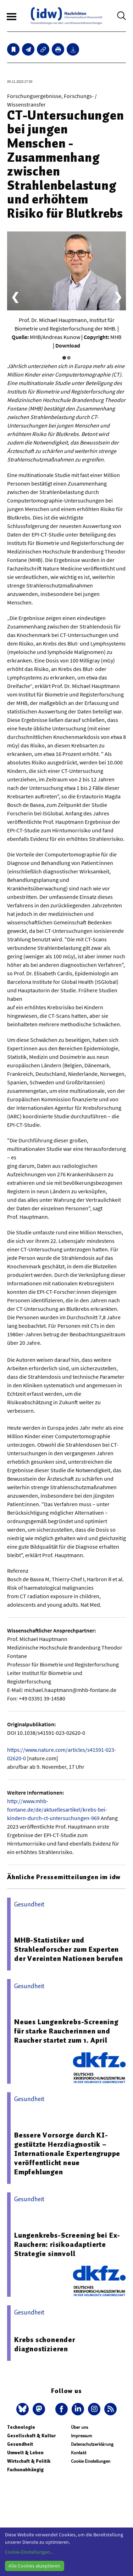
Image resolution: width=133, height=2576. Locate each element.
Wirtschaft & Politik (28, 2461)
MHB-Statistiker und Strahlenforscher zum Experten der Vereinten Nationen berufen (68, 1949)
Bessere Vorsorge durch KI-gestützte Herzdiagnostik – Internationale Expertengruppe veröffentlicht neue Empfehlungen (67, 2153)
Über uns (79, 2427)
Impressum (81, 2436)
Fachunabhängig (25, 2469)
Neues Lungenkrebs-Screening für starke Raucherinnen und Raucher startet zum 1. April (66, 2031)
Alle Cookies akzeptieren (34, 2566)
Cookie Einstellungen (90, 2461)
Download (67, 345)
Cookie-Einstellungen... (29, 2552)
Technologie (21, 2427)
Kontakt (78, 2453)
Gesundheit (20, 2444)
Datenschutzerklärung (92, 2444)
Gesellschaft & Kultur (31, 2435)
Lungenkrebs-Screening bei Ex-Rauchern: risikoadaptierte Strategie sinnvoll (67, 2244)
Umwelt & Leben (25, 2452)
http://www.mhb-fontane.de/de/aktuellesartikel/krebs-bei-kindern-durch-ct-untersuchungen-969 (57, 1809)
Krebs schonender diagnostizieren (44, 2344)
